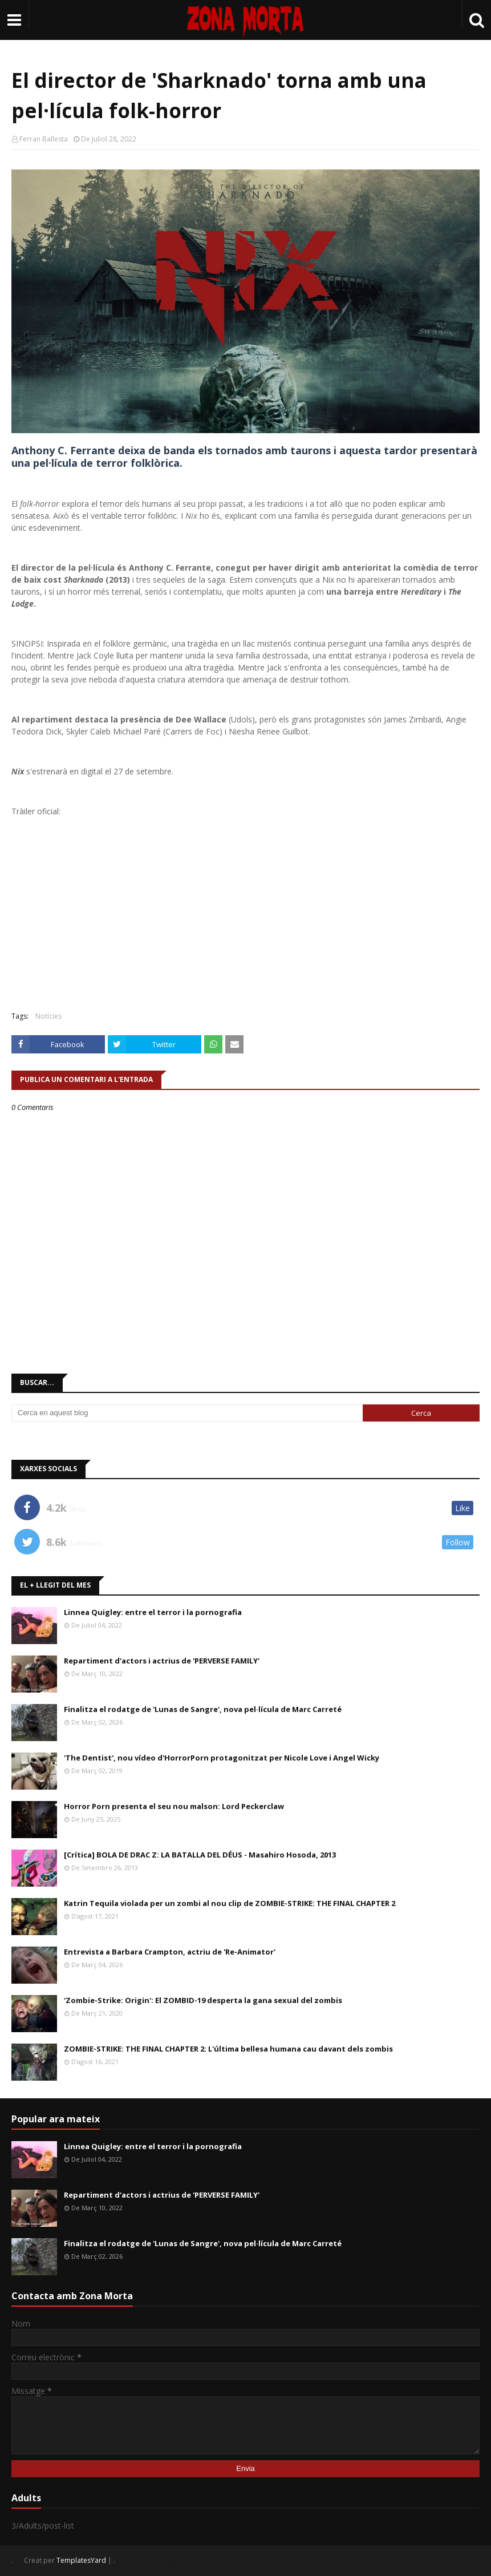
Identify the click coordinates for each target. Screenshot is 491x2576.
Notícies (48, 1016)
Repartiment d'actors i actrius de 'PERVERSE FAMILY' (161, 1661)
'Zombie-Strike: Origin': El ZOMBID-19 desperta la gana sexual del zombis (203, 2000)
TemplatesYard (81, 2560)
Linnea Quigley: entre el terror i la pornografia (153, 1612)
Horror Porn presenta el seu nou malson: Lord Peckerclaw (174, 1806)
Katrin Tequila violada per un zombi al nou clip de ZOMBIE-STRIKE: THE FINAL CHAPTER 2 (229, 1903)
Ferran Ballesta (43, 139)
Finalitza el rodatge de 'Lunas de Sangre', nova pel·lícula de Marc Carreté (203, 1709)
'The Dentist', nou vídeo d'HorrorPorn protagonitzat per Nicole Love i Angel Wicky (221, 1758)
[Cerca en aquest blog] (187, 1413)
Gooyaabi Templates (151, 2560)
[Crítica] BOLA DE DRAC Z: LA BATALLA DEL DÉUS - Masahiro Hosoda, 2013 (200, 1855)
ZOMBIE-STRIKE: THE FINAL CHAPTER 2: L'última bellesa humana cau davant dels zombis (228, 2049)
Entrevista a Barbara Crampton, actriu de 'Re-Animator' (169, 1952)
